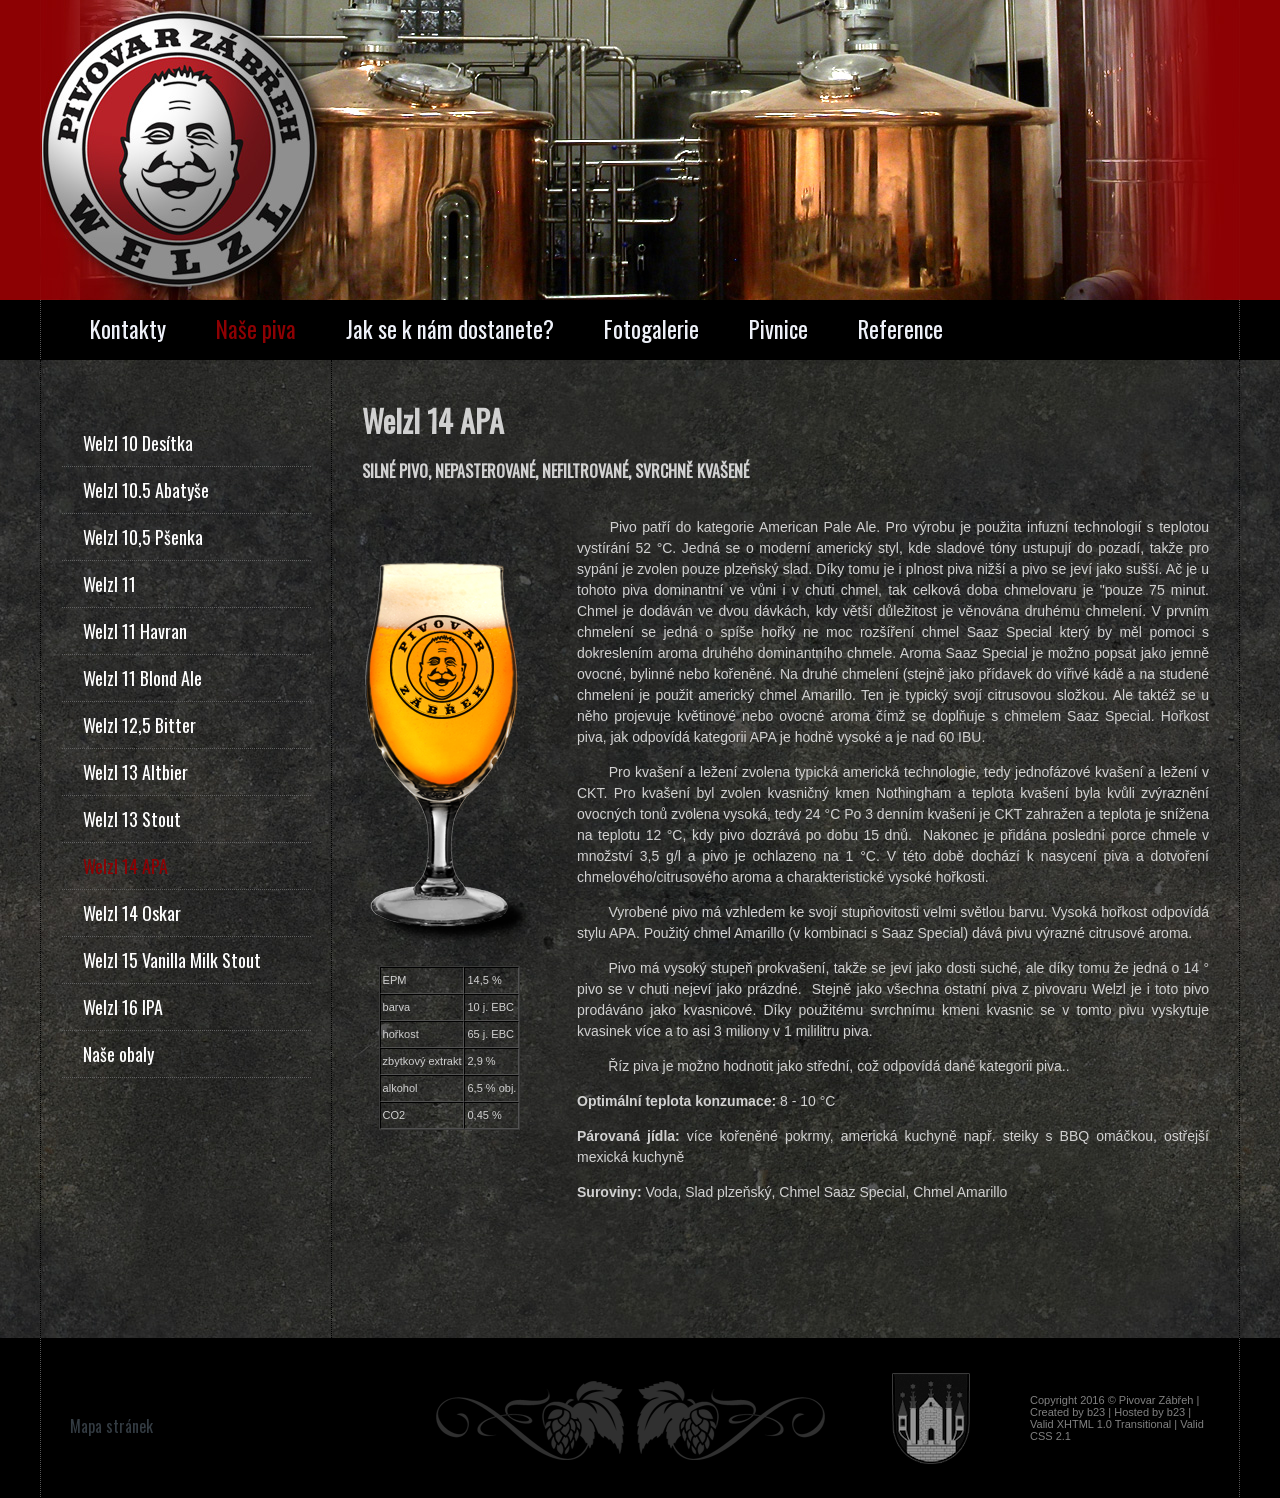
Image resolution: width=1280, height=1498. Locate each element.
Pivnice (778, 329)
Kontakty (128, 329)
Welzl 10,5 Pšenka (143, 537)
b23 (1096, 1412)
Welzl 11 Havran (135, 631)
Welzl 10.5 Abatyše (146, 490)
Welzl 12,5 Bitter (139, 725)
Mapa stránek (111, 1426)
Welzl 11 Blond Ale (142, 678)
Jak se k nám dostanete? (450, 329)
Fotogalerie (651, 329)
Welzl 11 (109, 584)
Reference (900, 329)
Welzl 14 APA (125, 866)
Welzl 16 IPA (123, 1007)
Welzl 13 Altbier (135, 772)
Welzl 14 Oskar (132, 913)
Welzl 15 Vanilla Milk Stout (172, 960)
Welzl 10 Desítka (138, 443)
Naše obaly (118, 1054)
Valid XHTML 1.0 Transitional (1100, 1424)
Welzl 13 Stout (132, 819)
